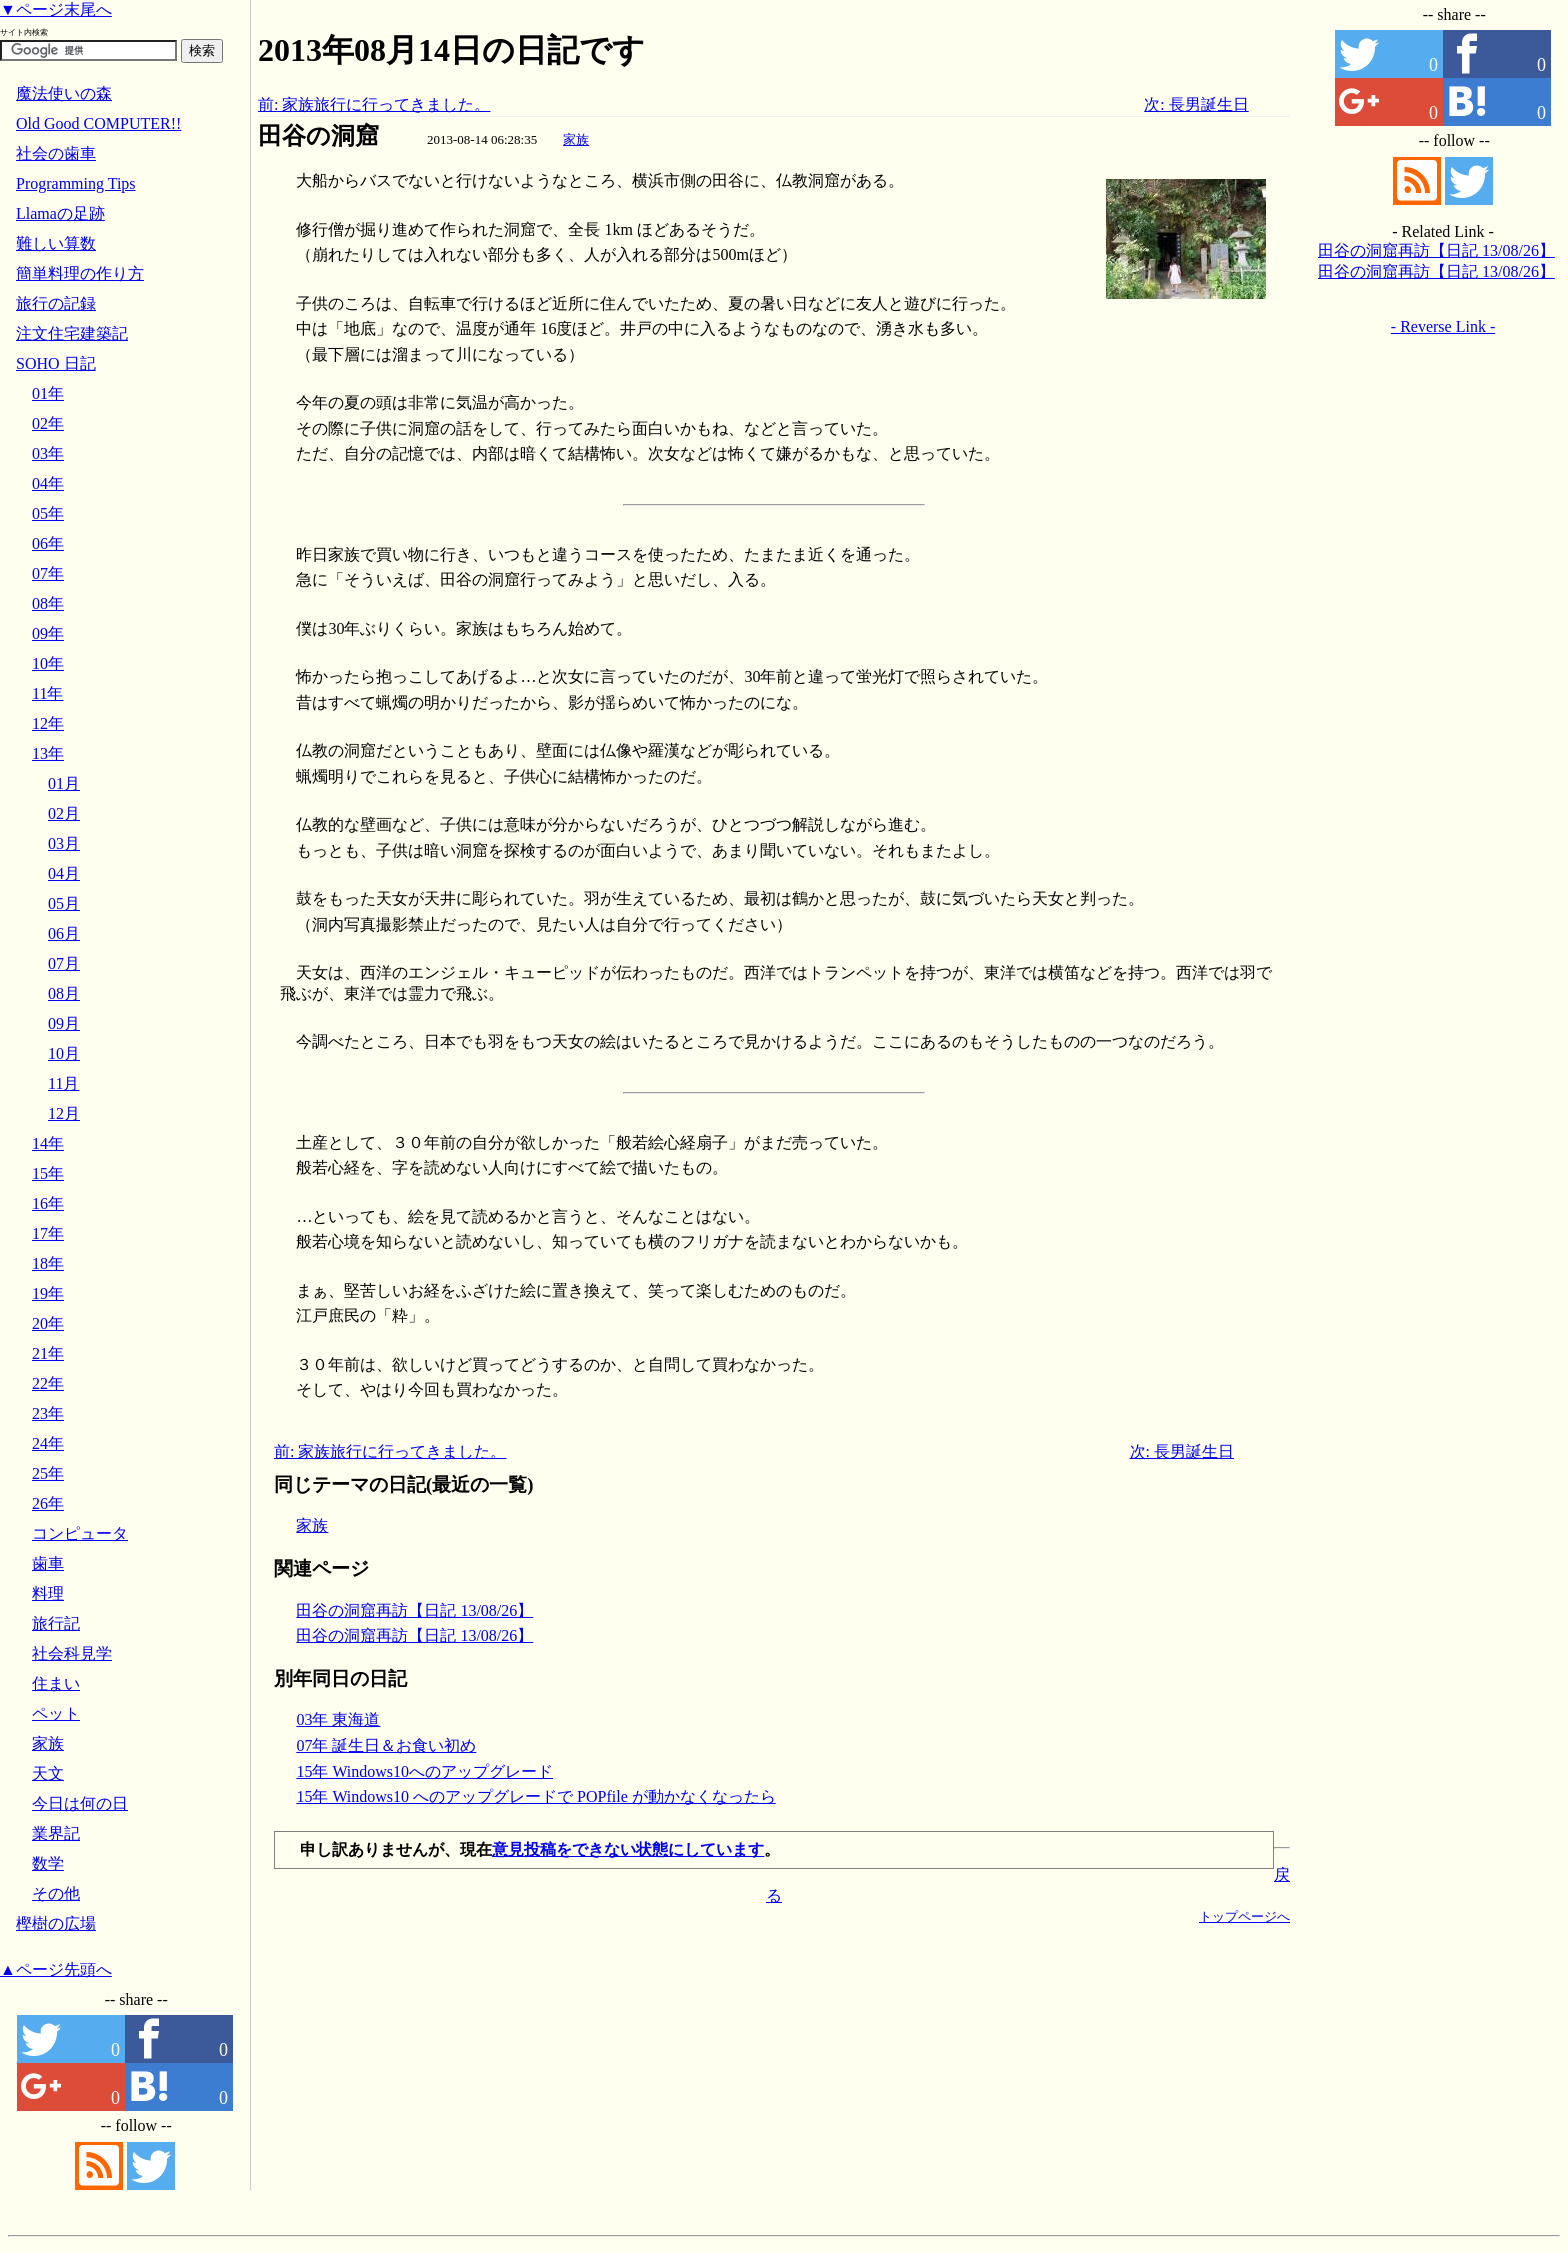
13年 (48, 753)
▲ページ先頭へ (56, 1969)
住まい (56, 1683)
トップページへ (1244, 1916)
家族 (576, 139)
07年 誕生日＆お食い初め (386, 1745)
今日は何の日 (80, 1803)
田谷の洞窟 (318, 136)
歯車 (48, 1563)
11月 (63, 1083)
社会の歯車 (56, 153)
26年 (48, 1503)
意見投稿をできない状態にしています (628, 1849)
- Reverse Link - (1443, 326)
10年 (48, 663)
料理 (48, 1593)
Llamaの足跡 (60, 213)
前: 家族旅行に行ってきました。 (374, 104)
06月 (64, 933)
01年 (48, 393)
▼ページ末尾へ (56, 9)
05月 (64, 903)
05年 (48, 513)
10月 (64, 1053)
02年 (48, 423)
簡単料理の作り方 (80, 273)
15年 (48, 1173)
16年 (48, 1203)
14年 (48, 1143)
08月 (64, 993)
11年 (47, 693)
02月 (64, 813)
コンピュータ (80, 1533)
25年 (48, 1473)
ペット (56, 1713)
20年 (48, 1323)
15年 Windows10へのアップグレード (424, 1771)
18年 (48, 1263)
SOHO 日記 (56, 363)
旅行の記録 (56, 303)
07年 (48, 573)
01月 (64, 783)
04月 (64, 873)
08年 (48, 603)
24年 (48, 1443)
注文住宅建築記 (72, 333)
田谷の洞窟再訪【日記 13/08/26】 (414, 1610)
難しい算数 (56, 243)
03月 (64, 843)
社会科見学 (72, 1653)
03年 (48, 453)
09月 (64, 1023)
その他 (56, 1893)
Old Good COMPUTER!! (98, 123)
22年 (48, 1383)
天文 (48, 1773)
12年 (48, 723)
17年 (48, 1233)
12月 (64, 1113)
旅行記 (56, 1623)
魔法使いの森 (64, 93)
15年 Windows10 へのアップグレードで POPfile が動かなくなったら (535, 1796)
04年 (48, 483)
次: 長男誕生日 (1196, 104)
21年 (48, 1353)
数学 (48, 1863)
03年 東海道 (338, 1719)
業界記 (56, 1833)
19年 (48, 1293)
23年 (48, 1413)
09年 (48, 633)
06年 (48, 543)
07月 (64, 963)
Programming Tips (76, 183)
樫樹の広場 (56, 1923)
